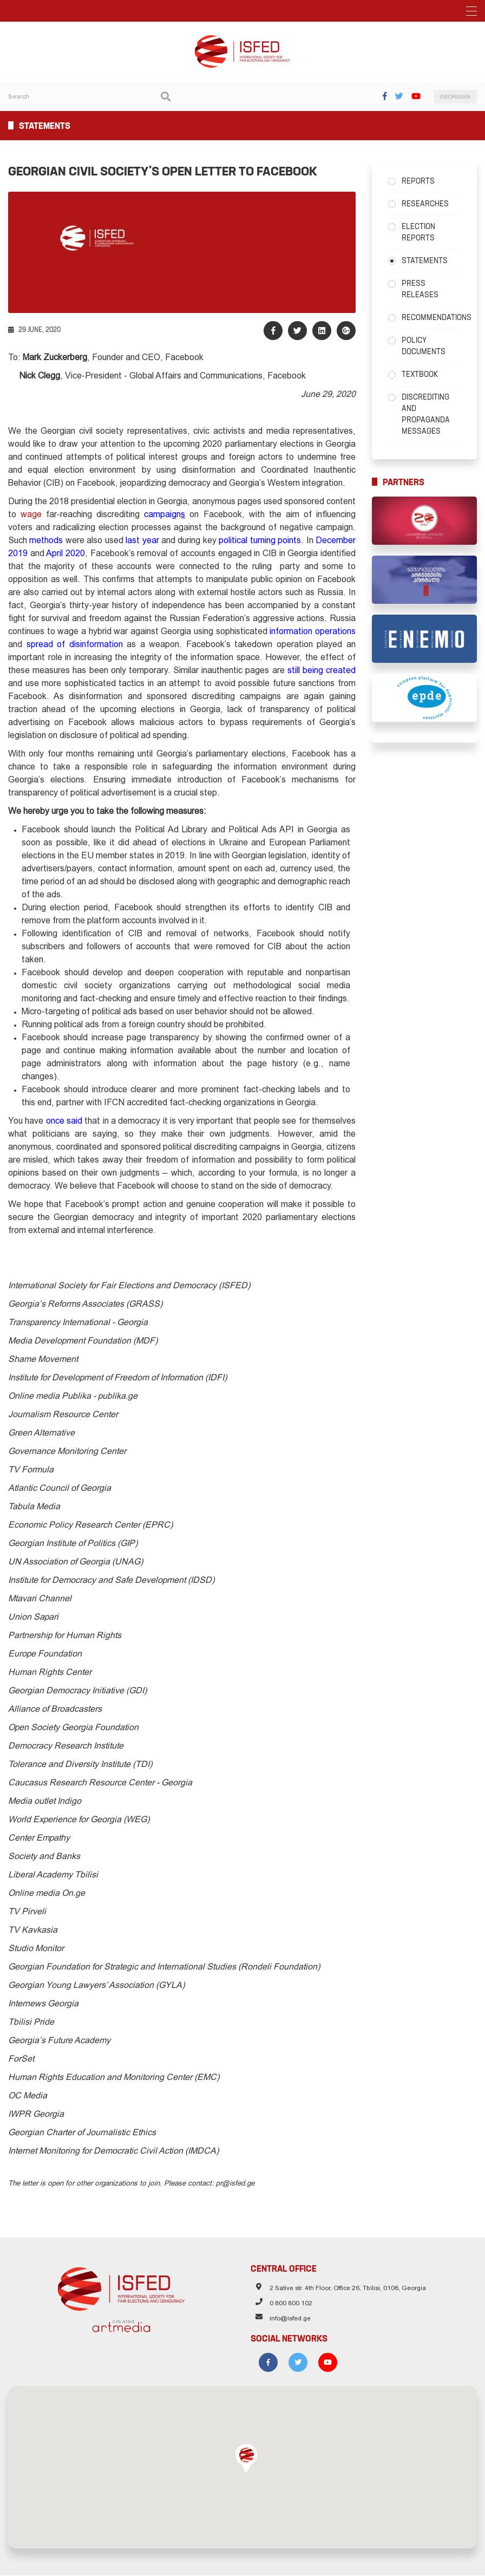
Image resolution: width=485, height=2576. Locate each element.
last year (142, 540)
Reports (418, 181)
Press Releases (420, 288)
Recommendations (431, 317)
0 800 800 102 (291, 2303)
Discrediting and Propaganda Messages (426, 414)
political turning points (260, 540)
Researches (425, 203)
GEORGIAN (455, 97)
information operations (313, 631)
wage (31, 514)
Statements (425, 260)
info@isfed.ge (290, 2319)
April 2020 (65, 553)
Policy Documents (423, 345)
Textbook (420, 374)
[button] (246, 2458)
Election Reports (418, 232)
